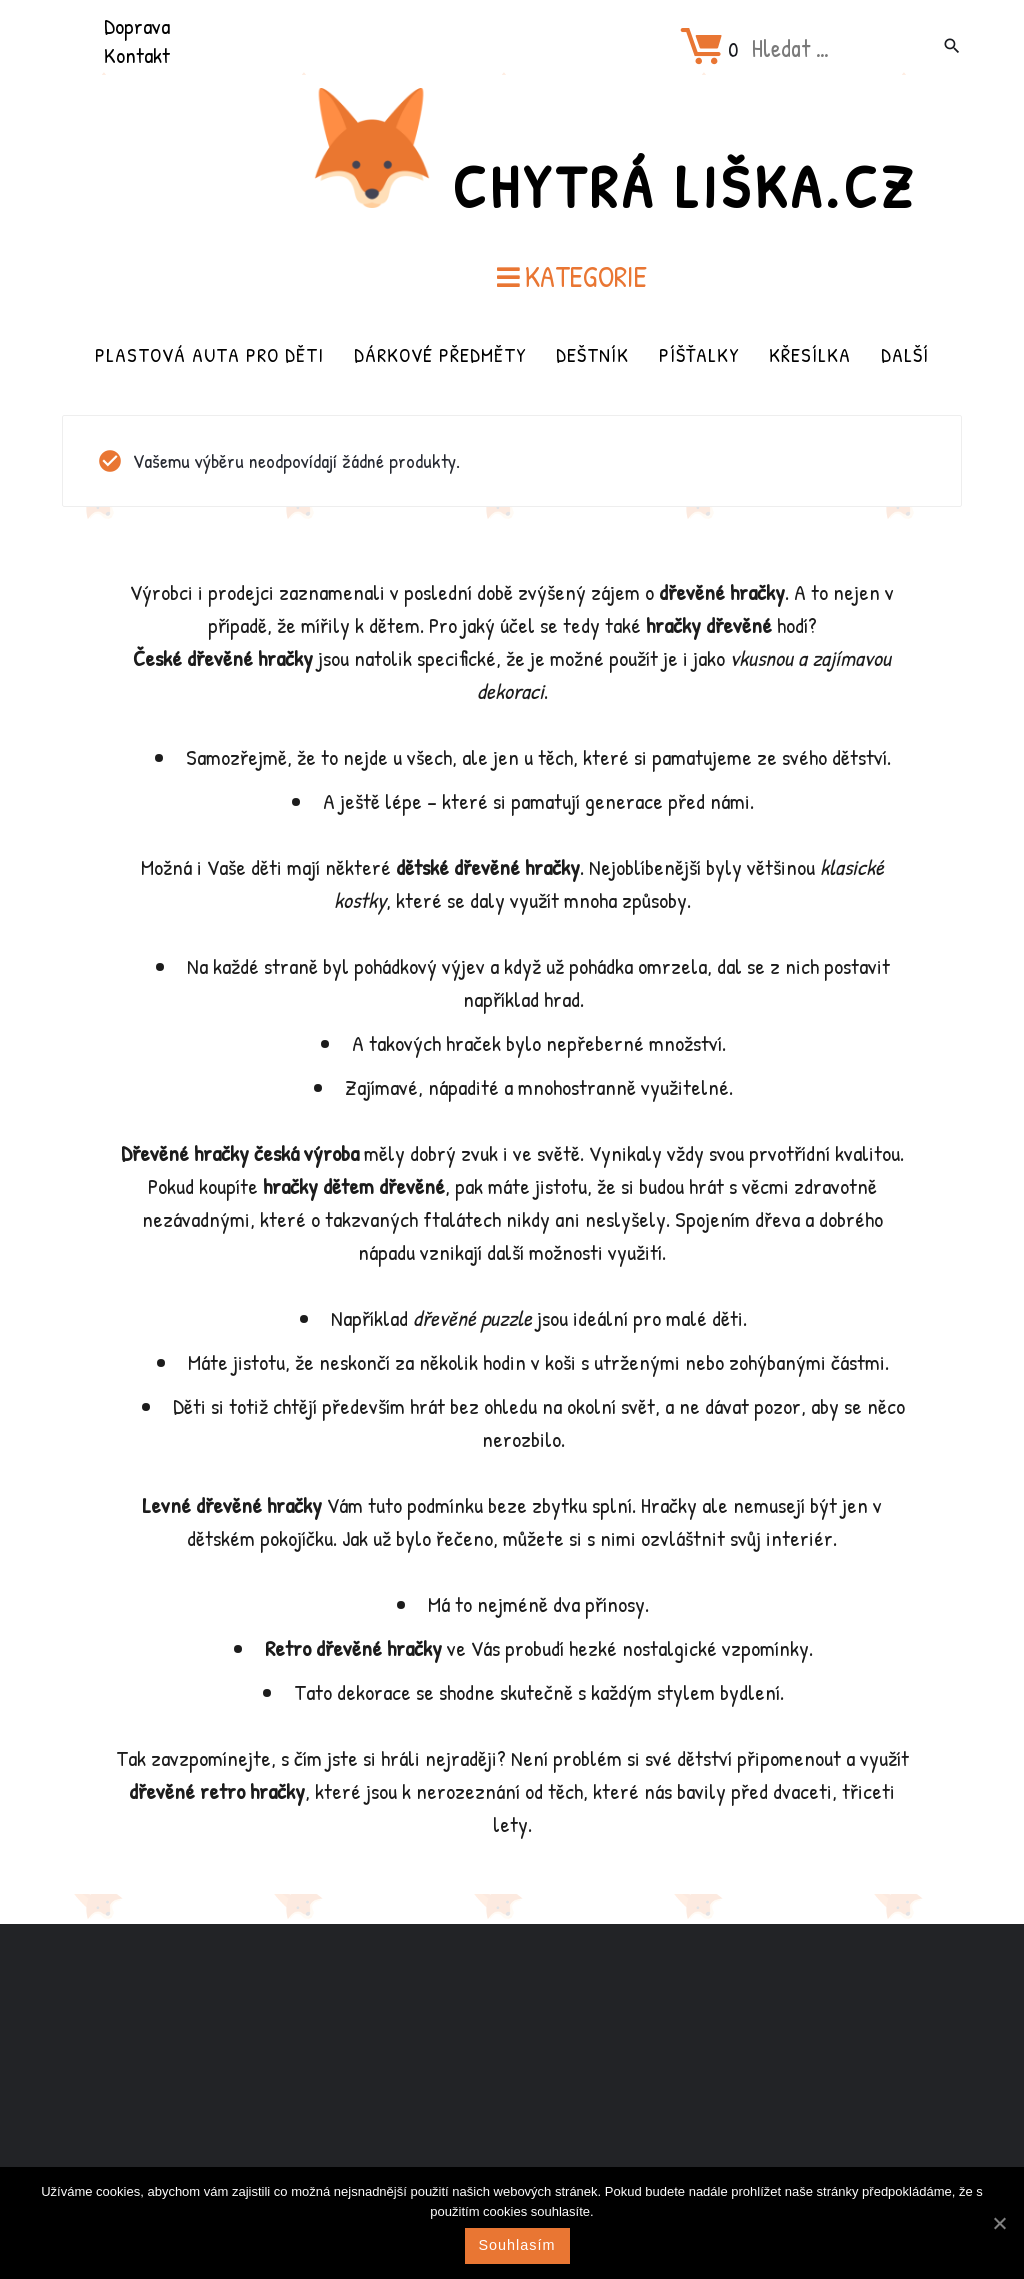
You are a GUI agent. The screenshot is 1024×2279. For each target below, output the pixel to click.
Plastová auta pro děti (209, 354)
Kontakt (137, 55)
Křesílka (810, 354)
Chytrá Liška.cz (684, 186)
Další (905, 354)
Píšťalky (699, 354)
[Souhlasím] (999, 2223)
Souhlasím (517, 2245)
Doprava (137, 26)
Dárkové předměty (440, 354)
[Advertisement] (512, 2082)
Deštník (592, 354)
